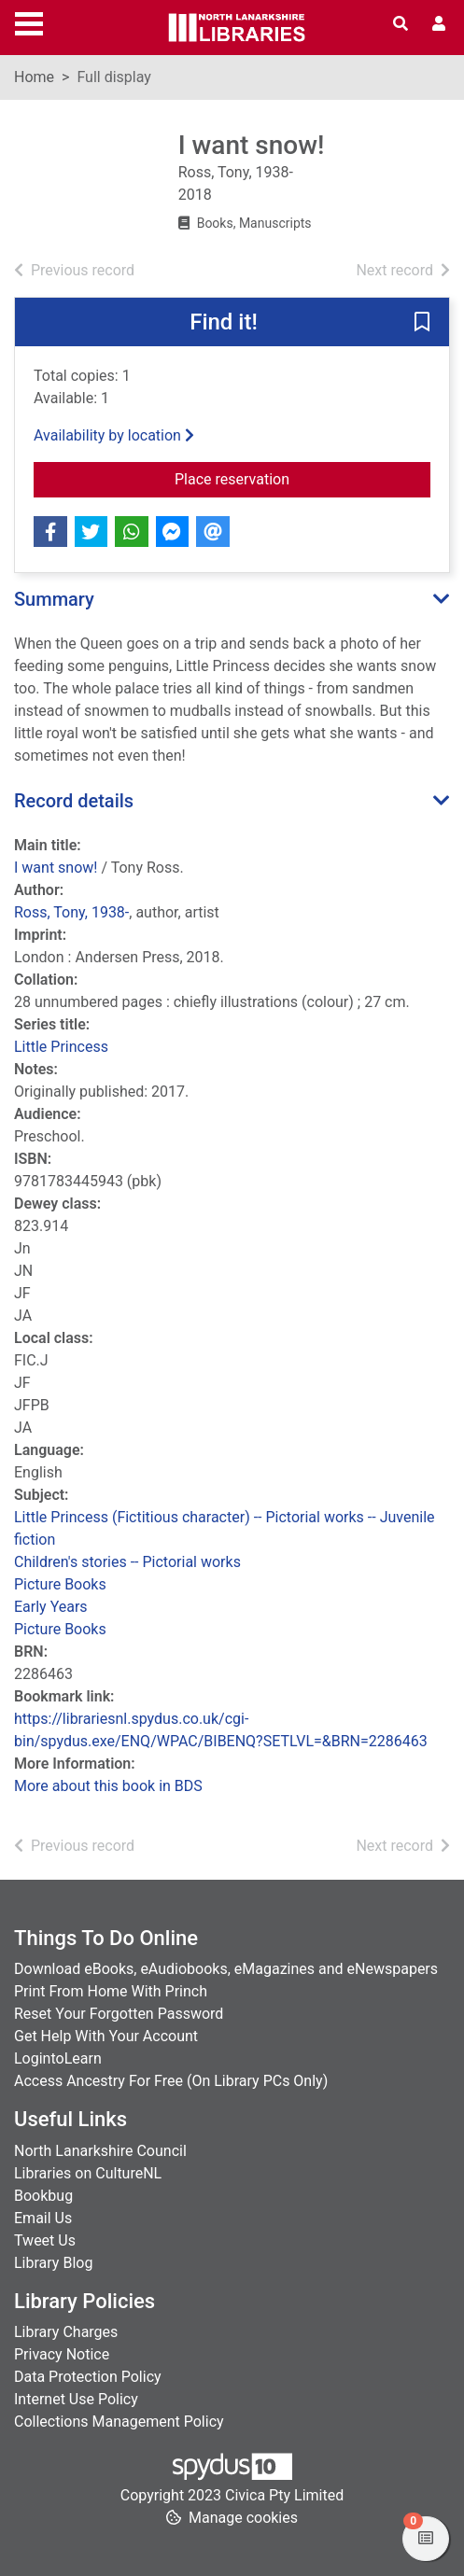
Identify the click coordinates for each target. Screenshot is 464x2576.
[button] (422, 323)
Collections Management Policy (119, 2421)
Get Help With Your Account (106, 2036)
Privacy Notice (61, 2354)
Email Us (43, 2218)
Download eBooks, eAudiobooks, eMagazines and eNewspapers (226, 1969)
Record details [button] (74, 801)
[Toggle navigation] (29, 21)
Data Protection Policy (88, 2377)
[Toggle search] (400, 24)
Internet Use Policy (76, 2399)
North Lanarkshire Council (100, 2151)
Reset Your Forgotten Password (118, 2014)
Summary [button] (54, 599)
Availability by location (114, 435)
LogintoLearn (58, 2058)
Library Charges (66, 2332)
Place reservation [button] (285, 478)
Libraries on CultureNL (88, 2173)
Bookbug (43, 2196)
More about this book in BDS (108, 1786)
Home (34, 77)
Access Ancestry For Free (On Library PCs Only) (171, 2081)
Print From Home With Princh (110, 1991)
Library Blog (53, 2263)
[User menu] (439, 24)
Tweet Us (45, 2240)
